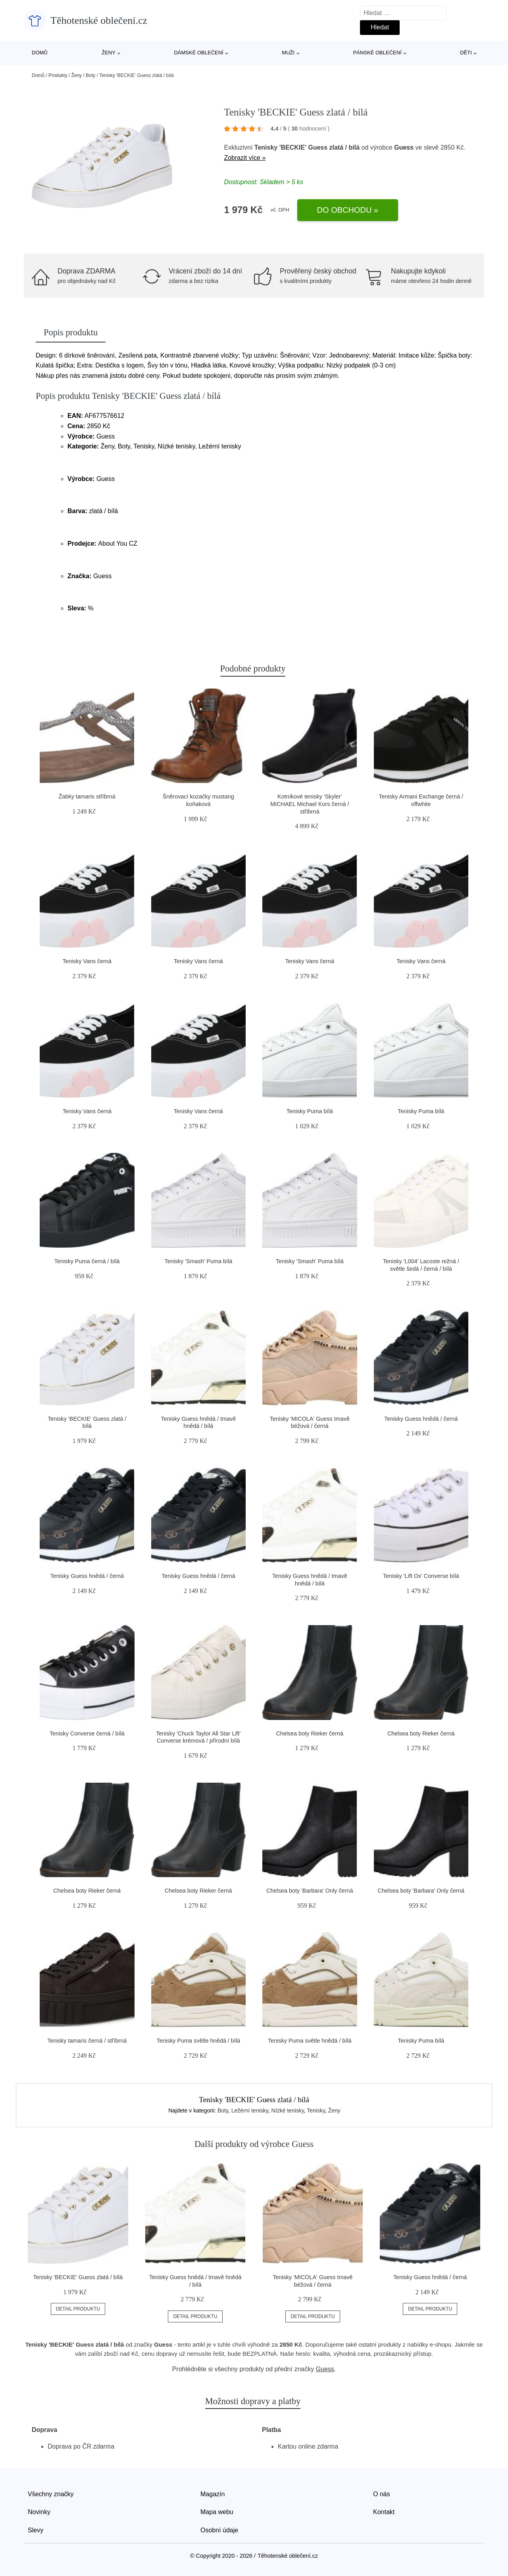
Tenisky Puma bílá (310, 1111)
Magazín (212, 2494)
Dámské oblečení (198, 53)
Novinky (39, 2512)
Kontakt (383, 2512)
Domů (40, 53)
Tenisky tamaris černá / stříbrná (87, 2040)
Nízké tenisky (287, 2110)
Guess (404, 147)
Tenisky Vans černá (87, 961)
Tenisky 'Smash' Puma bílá (198, 1261)
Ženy (108, 53)
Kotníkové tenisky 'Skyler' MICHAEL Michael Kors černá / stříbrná (309, 803)
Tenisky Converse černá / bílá (87, 1733)
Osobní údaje (219, 2530)
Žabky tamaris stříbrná (87, 796)
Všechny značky (51, 2494)
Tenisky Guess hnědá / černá (421, 1419)
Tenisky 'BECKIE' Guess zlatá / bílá (78, 2277)
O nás (381, 2494)
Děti (466, 53)
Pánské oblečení (377, 53)
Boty (90, 75)
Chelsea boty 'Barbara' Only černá (309, 1890)
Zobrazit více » (245, 157)
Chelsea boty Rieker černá (309, 1733)
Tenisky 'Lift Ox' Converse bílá (421, 1576)
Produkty (57, 75)
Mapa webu (216, 2512)
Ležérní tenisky (249, 2110)
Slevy (35, 2530)
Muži (288, 53)
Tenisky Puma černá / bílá (87, 1261)
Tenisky (316, 2110)
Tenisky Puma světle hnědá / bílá (198, 2040)
